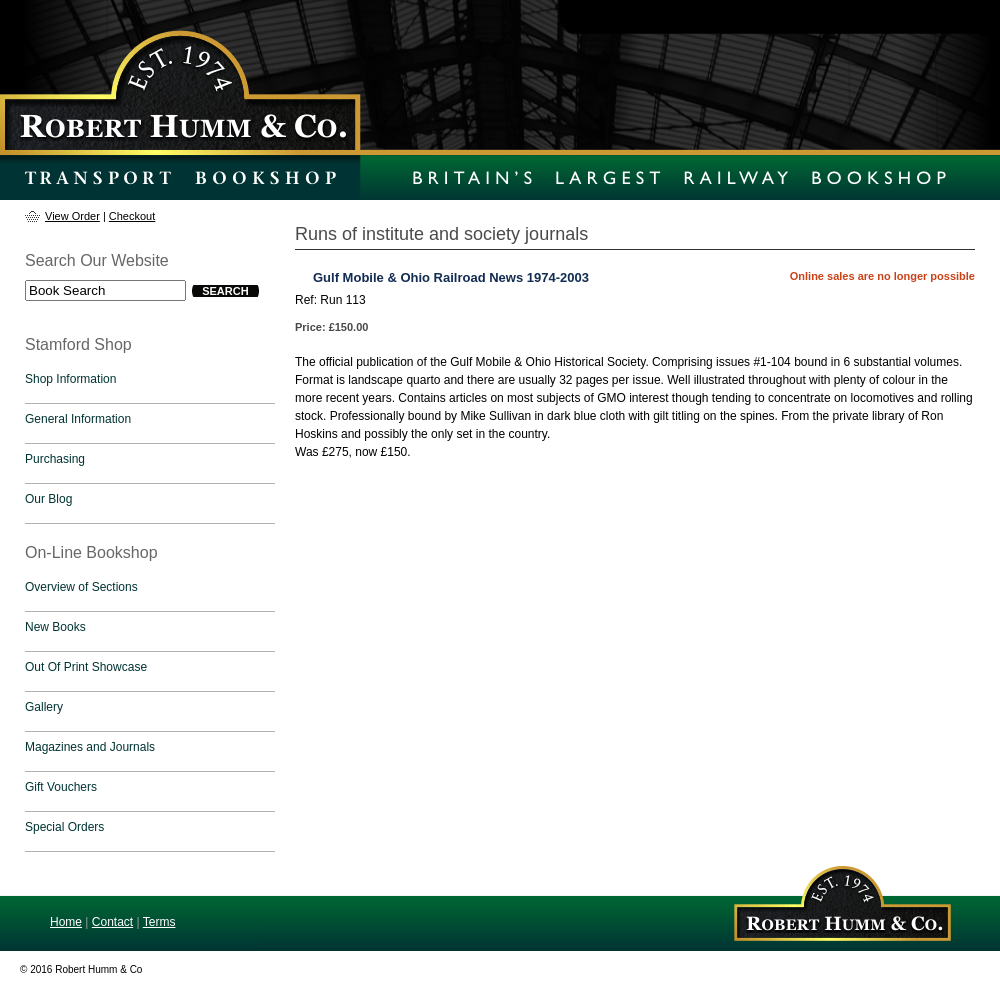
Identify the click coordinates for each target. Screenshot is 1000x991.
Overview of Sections (81, 587)
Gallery (44, 707)
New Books (55, 627)
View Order (72, 216)
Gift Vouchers (61, 787)
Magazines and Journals (90, 747)
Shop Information (70, 379)
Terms (159, 922)
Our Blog (48, 499)
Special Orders (64, 827)
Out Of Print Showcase (86, 667)
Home (66, 922)
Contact (112, 922)
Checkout (132, 216)
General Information (78, 419)
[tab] (150, 384)
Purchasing (55, 459)
